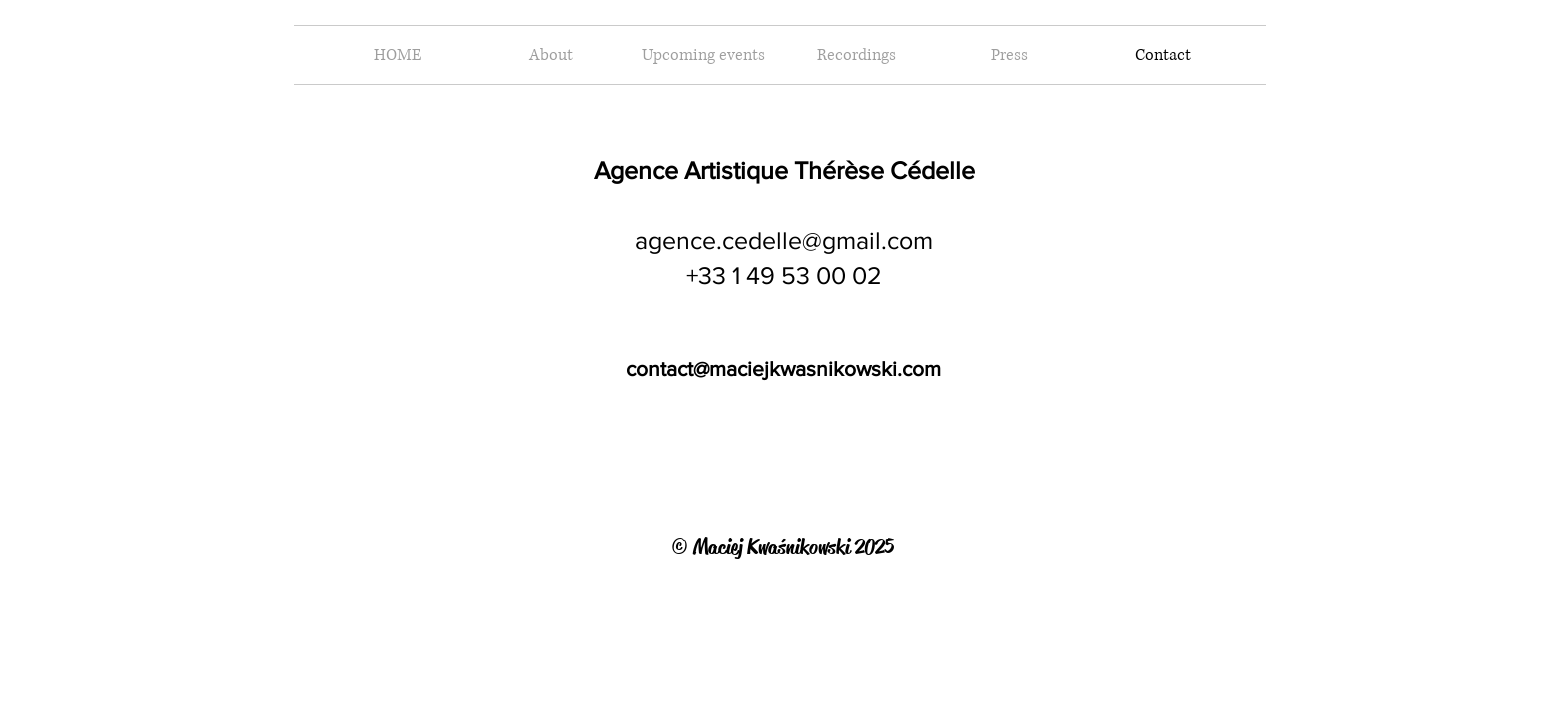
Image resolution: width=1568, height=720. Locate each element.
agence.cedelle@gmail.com (784, 240)
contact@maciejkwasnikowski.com (783, 368)
